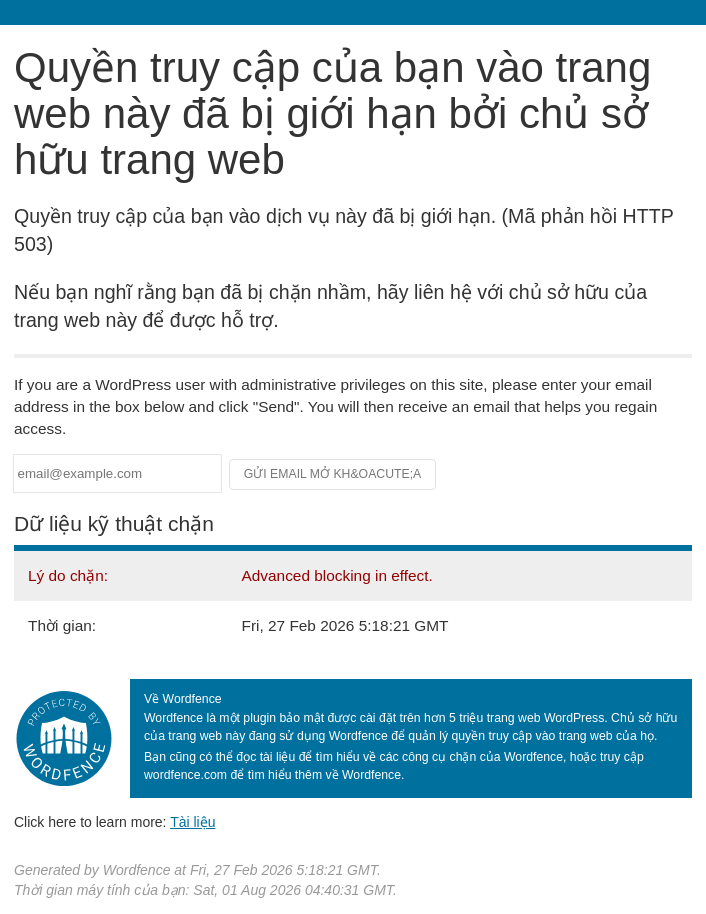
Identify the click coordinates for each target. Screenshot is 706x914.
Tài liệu (192, 822)
